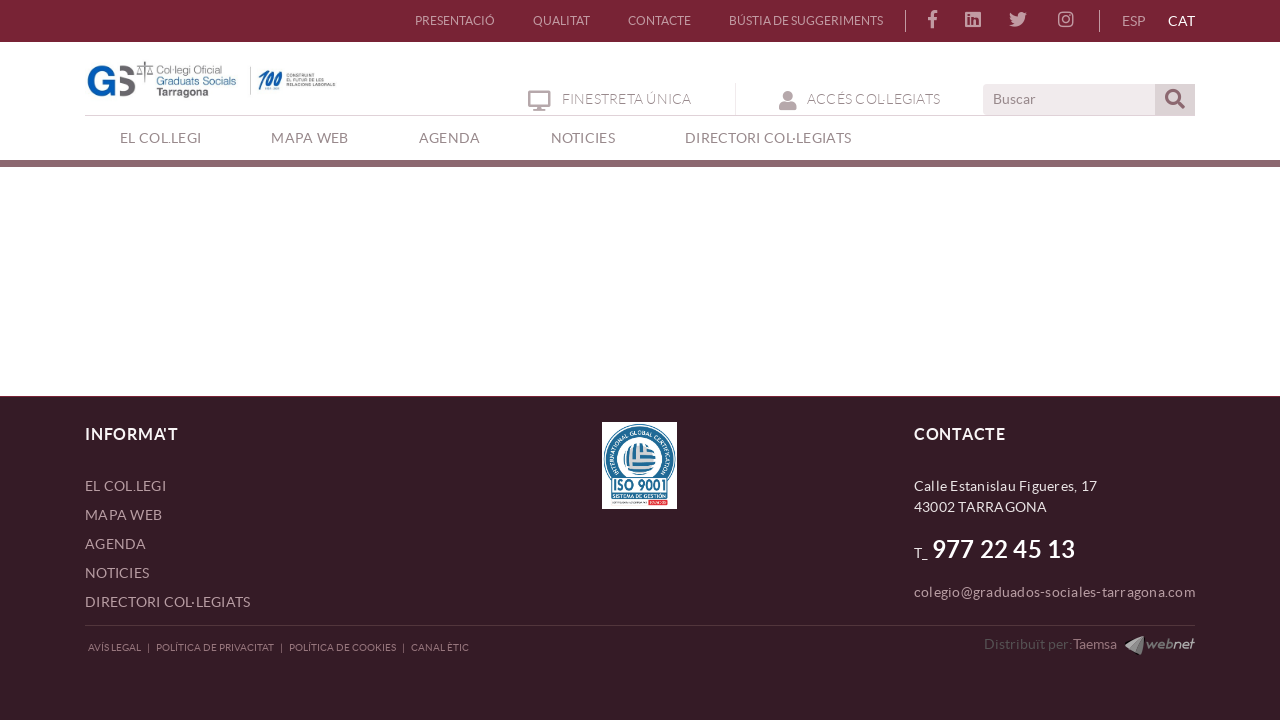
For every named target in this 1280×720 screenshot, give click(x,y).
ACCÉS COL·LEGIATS (860, 99)
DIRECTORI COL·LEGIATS (167, 602)
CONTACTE (659, 20)
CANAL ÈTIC (440, 647)
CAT (1181, 21)
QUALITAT (561, 20)
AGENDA (116, 544)
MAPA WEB (123, 515)
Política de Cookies (342, 647)
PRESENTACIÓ (455, 20)
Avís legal (114, 647)
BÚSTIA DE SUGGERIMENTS (806, 20)
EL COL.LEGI (125, 486)
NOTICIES (117, 573)
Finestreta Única (609, 99)
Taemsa (1095, 644)
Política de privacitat (215, 647)
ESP (1134, 21)
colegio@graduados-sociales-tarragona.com (1054, 592)
